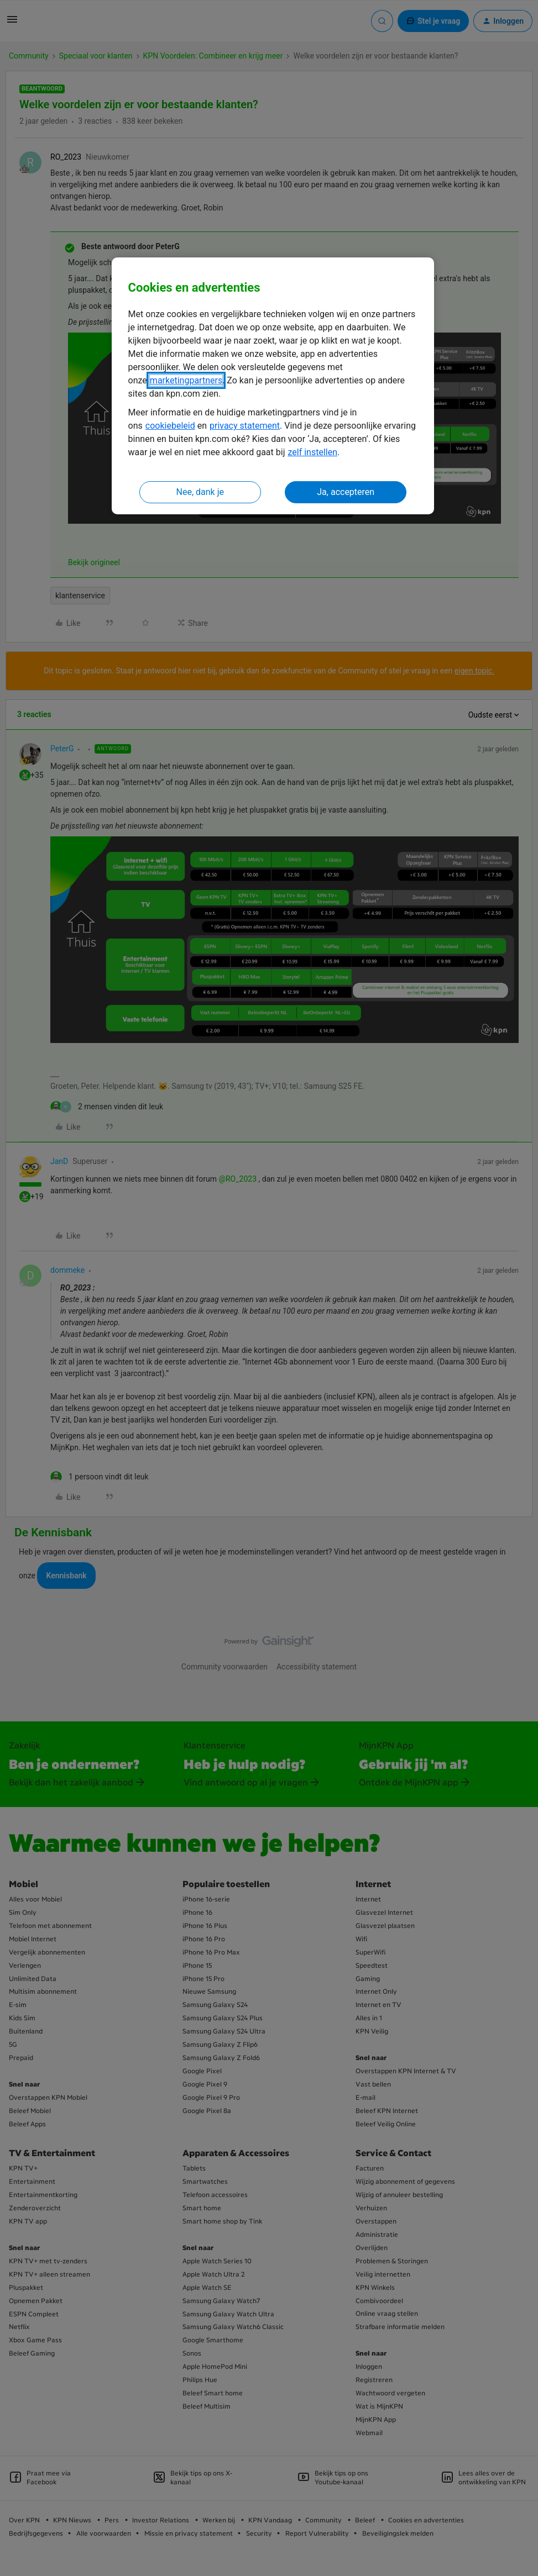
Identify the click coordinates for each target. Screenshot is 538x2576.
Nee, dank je (200, 492)
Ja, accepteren (345, 492)
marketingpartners (186, 380)
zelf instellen (312, 452)
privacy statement (245, 425)
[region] (273, 385)
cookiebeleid (170, 425)
